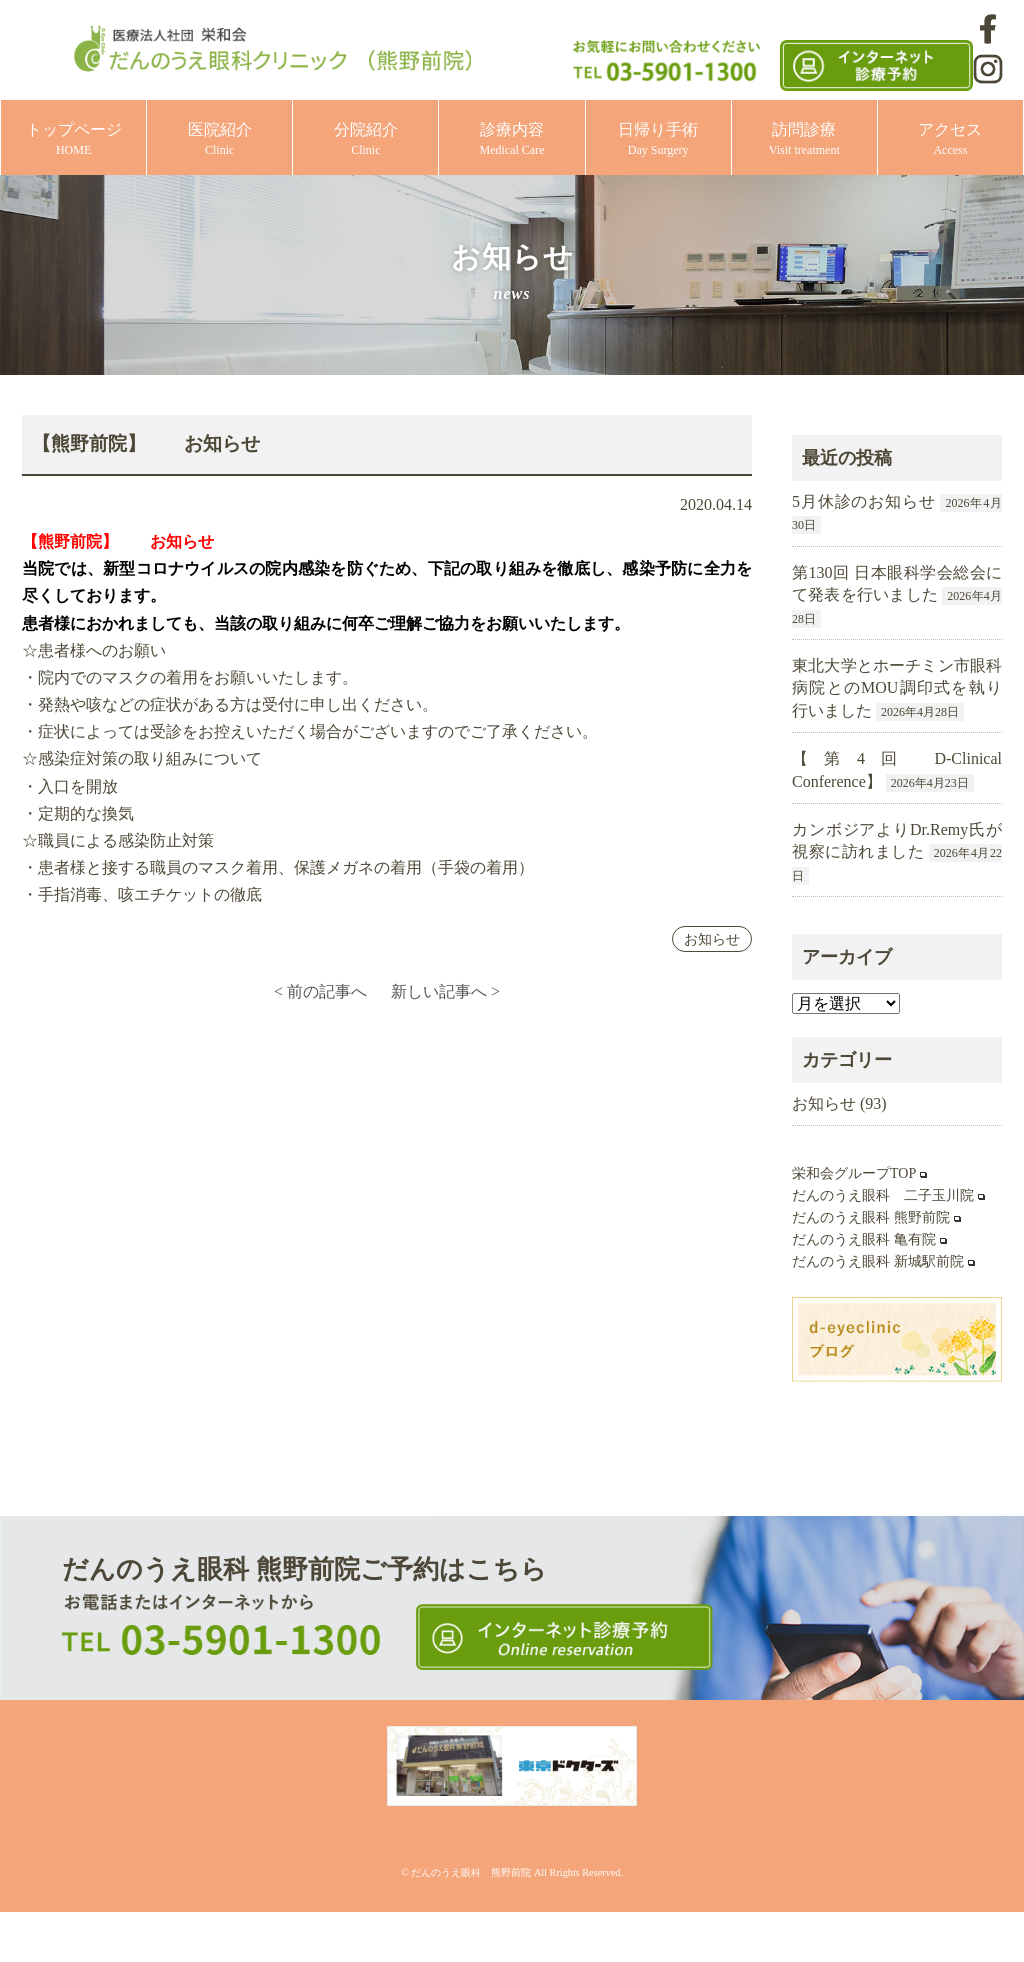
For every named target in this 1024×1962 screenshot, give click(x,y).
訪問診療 (804, 139)
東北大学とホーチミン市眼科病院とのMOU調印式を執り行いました (897, 688)
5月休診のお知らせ (864, 501)
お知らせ (712, 939)
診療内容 (512, 139)
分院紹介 (366, 139)
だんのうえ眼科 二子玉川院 (883, 1195)
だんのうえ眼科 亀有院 (864, 1239)
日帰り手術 (658, 139)
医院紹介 (220, 139)
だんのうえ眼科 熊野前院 (871, 1217)
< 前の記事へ (320, 991)
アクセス (950, 139)
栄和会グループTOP (854, 1173)
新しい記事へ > (445, 991)
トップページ (74, 139)
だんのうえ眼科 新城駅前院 (878, 1261)
